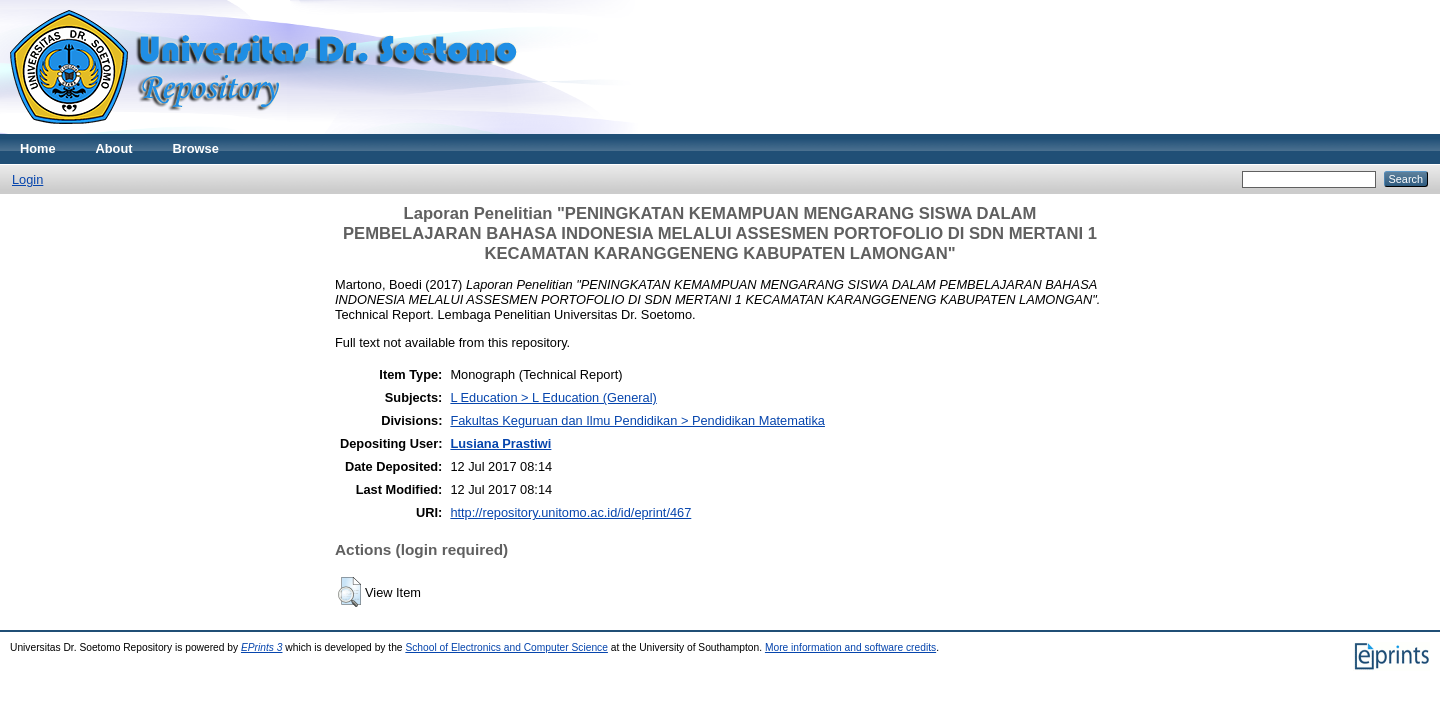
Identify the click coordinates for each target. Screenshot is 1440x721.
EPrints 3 (262, 647)
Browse (196, 148)
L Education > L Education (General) (553, 397)
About (114, 148)
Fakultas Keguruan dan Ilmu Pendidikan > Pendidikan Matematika (637, 420)
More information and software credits (850, 647)
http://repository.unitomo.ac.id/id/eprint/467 (570, 512)
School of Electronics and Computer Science (506, 647)
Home (38, 148)
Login (27, 179)
